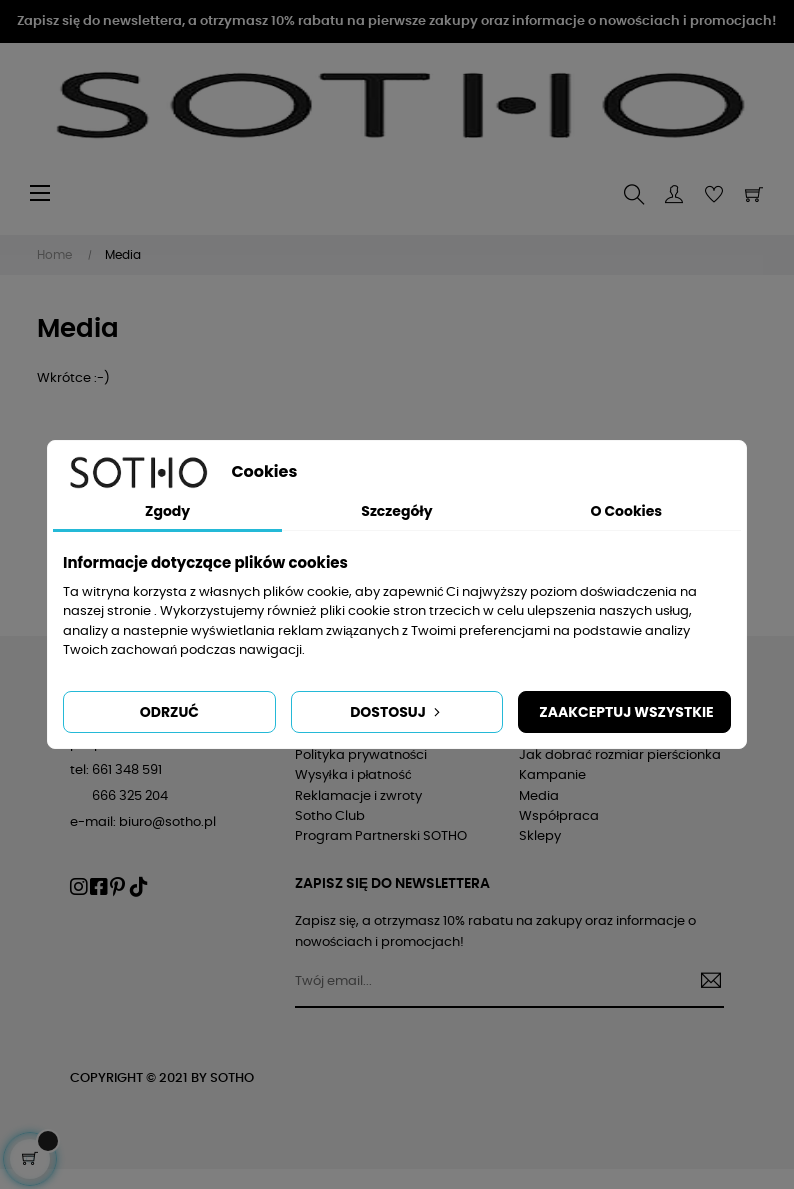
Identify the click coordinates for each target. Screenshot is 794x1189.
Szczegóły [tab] (396, 511)
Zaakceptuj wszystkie (626, 712)
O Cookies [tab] (626, 511)
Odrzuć (169, 712)
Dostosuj (397, 712)
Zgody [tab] (167, 511)
